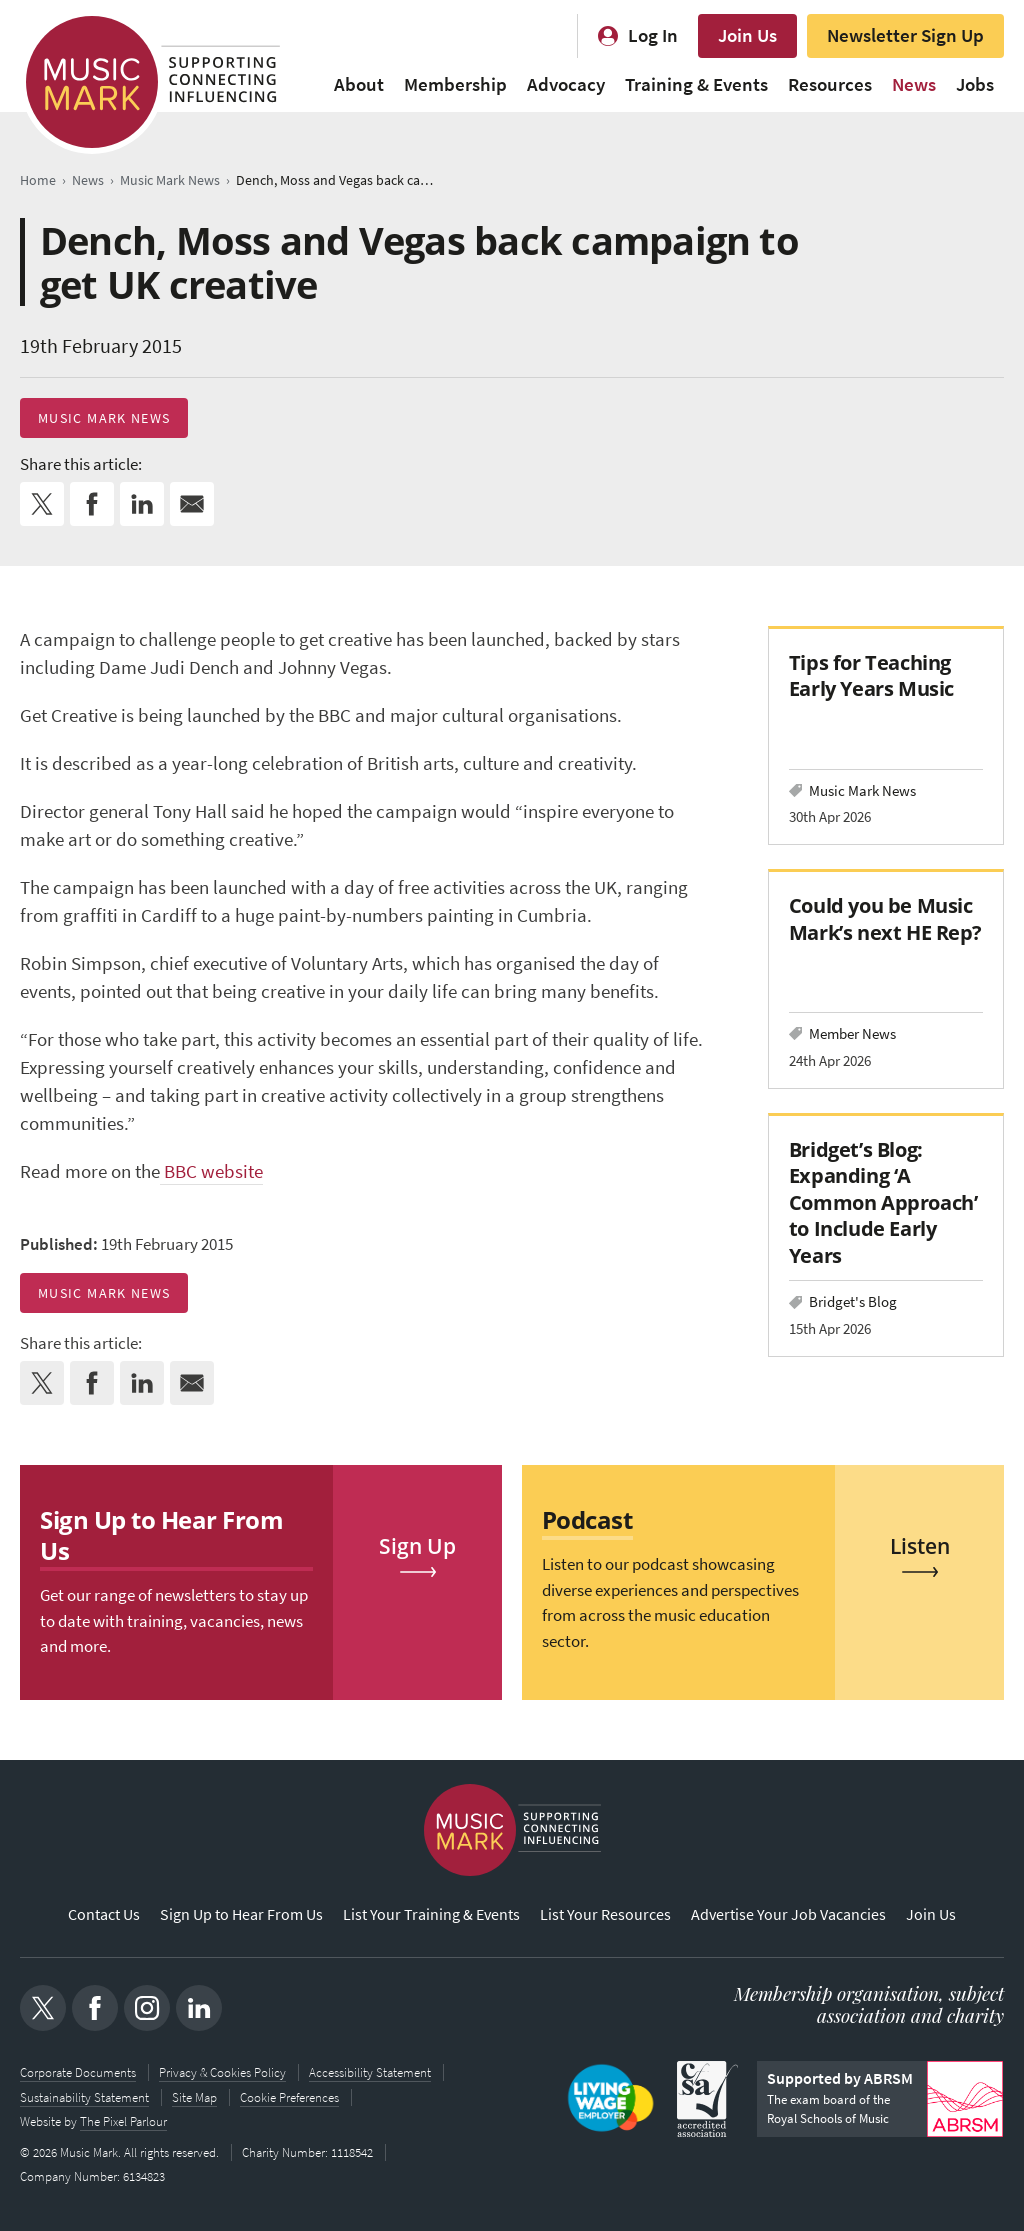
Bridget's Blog (853, 1301)
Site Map (194, 2097)
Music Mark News (104, 418)
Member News (852, 1033)
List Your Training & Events (431, 1914)
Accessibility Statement (370, 2073)
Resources (830, 84)
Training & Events (696, 84)
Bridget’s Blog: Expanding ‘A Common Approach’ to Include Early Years (883, 1202)
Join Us (747, 35)
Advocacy (566, 84)
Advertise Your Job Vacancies (788, 1914)
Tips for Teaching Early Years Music (871, 675)
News (914, 84)
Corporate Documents (78, 2073)
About (359, 84)
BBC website (211, 1171)
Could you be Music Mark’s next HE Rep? (885, 918)
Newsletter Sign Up (905, 35)
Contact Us (104, 1914)
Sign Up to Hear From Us (241, 1914)
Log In (653, 35)
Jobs (975, 84)
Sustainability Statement (84, 2097)
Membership (455, 84)
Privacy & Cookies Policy (222, 2073)
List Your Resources (605, 1914)
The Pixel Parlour (123, 2121)
